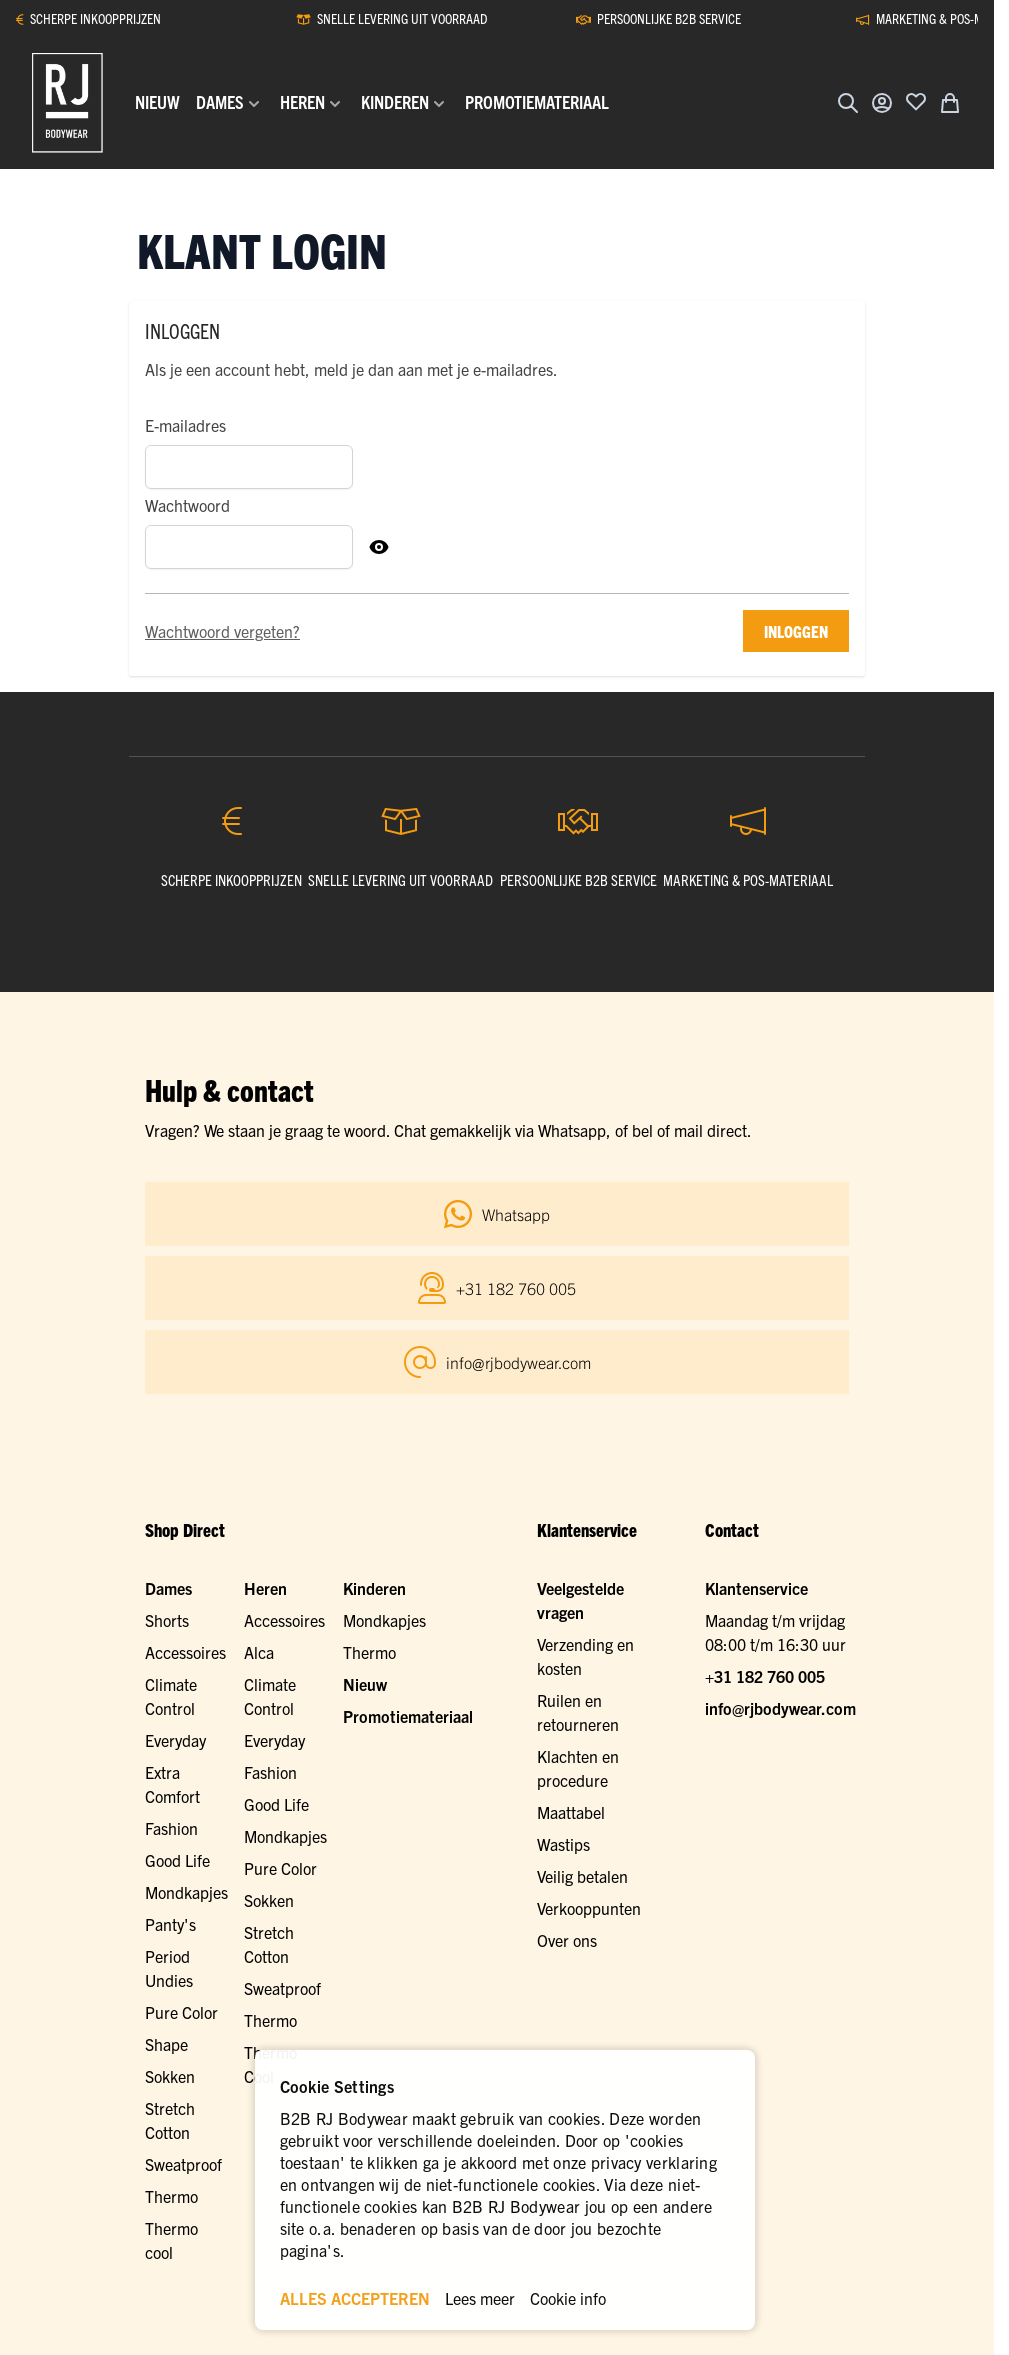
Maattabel (571, 1812)
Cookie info (568, 2298)
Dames (168, 1588)
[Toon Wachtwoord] (379, 547)
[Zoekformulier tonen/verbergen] (848, 103)
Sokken (269, 1900)
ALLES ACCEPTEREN (355, 2298)
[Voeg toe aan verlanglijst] (916, 101)
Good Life (177, 1860)
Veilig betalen (582, 1876)
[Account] (882, 103)
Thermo (270, 2020)
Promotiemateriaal (408, 1716)
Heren (265, 1588)
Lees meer (480, 2298)
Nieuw (365, 1684)
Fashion (171, 1828)
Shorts (167, 1620)
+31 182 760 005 (765, 1676)
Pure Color (181, 2012)
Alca (259, 1652)
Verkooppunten (589, 1908)
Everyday (175, 1740)
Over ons (567, 1940)
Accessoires (185, 1652)
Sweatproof (282, 1988)
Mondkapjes (186, 1892)
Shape (166, 2044)
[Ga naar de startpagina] (67, 103)
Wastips (563, 1844)
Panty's (170, 1924)
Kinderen (374, 1588)
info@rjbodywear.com (780, 1708)
